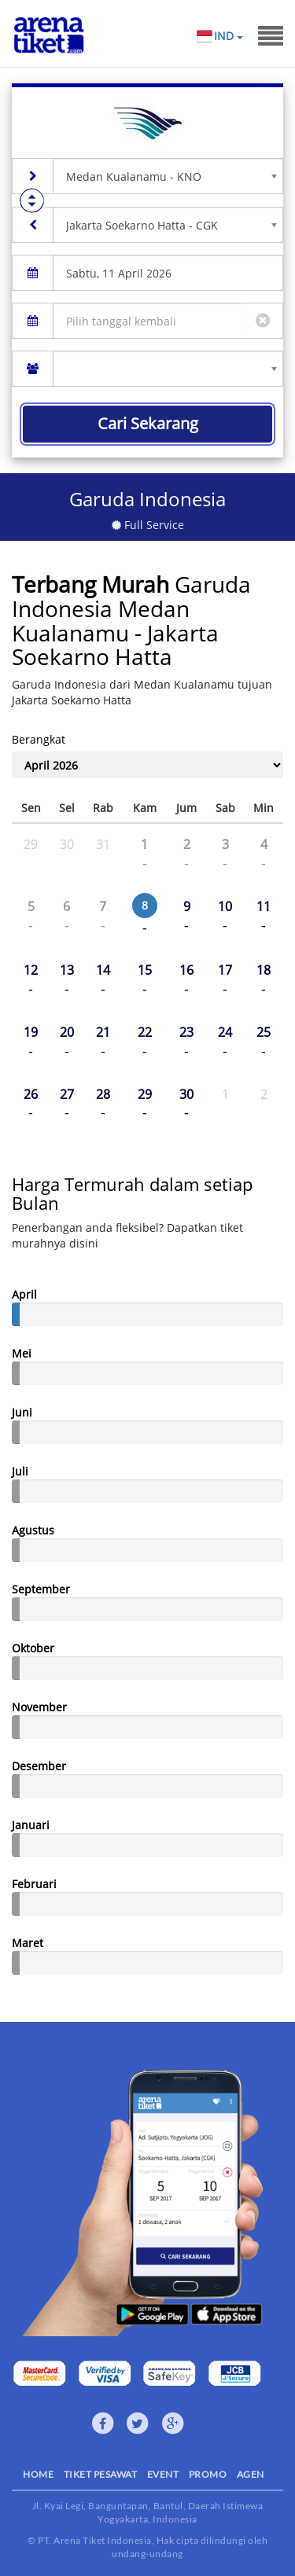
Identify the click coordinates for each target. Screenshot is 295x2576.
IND (228, 36)
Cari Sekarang (148, 423)
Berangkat (38, 739)
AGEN (250, 2474)
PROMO (208, 2474)
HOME (38, 2474)
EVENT (163, 2474)
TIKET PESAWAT (101, 2474)
